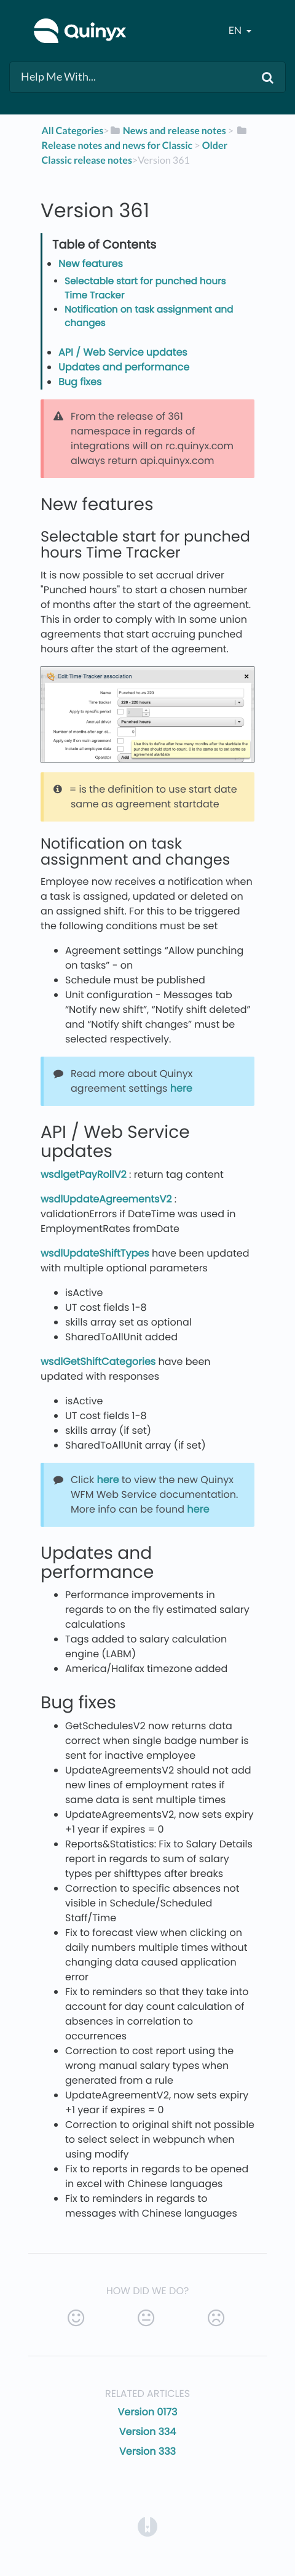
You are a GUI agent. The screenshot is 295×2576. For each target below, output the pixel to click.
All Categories (72, 131)
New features (90, 264)
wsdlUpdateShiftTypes (95, 1253)
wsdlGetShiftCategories (98, 1361)
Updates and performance (123, 367)
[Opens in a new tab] (147, 2526)
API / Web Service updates (122, 352)
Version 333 (147, 2451)
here (181, 1088)
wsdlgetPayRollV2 (84, 1174)
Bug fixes (79, 382)
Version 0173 (147, 2412)
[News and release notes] (167, 131)
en (236, 30)
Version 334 (147, 2432)
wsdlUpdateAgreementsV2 (106, 1199)
